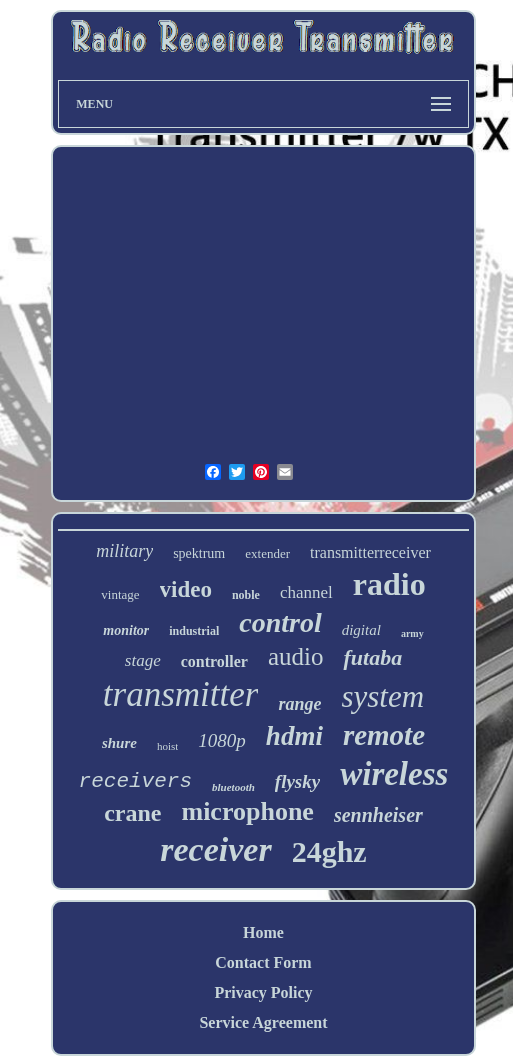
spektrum (199, 553)
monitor (126, 630)
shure (119, 743)
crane (132, 813)
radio (389, 584)
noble (246, 595)
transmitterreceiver (370, 552)
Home (263, 932)
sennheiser (378, 815)
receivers (135, 781)
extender (267, 553)
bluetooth (233, 787)
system (382, 696)
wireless (394, 774)
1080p (222, 740)
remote (384, 735)
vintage (120, 594)
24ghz (329, 851)
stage (143, 660)
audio (296, 656)
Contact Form (263, 962)
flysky (297, 781)
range (299, 704)
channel (306, 592)
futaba (372, 657)
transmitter (181, 694)
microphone (247, 811)
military (124, 551)
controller (214, 661)
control (280, 622)
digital (361, 630)
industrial (194, 631)
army (412, 633)
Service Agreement (263, 1022)
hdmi (294, 736)
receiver (215, 849)
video (186, 589)
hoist (167, 746)
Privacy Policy (263, 992)
